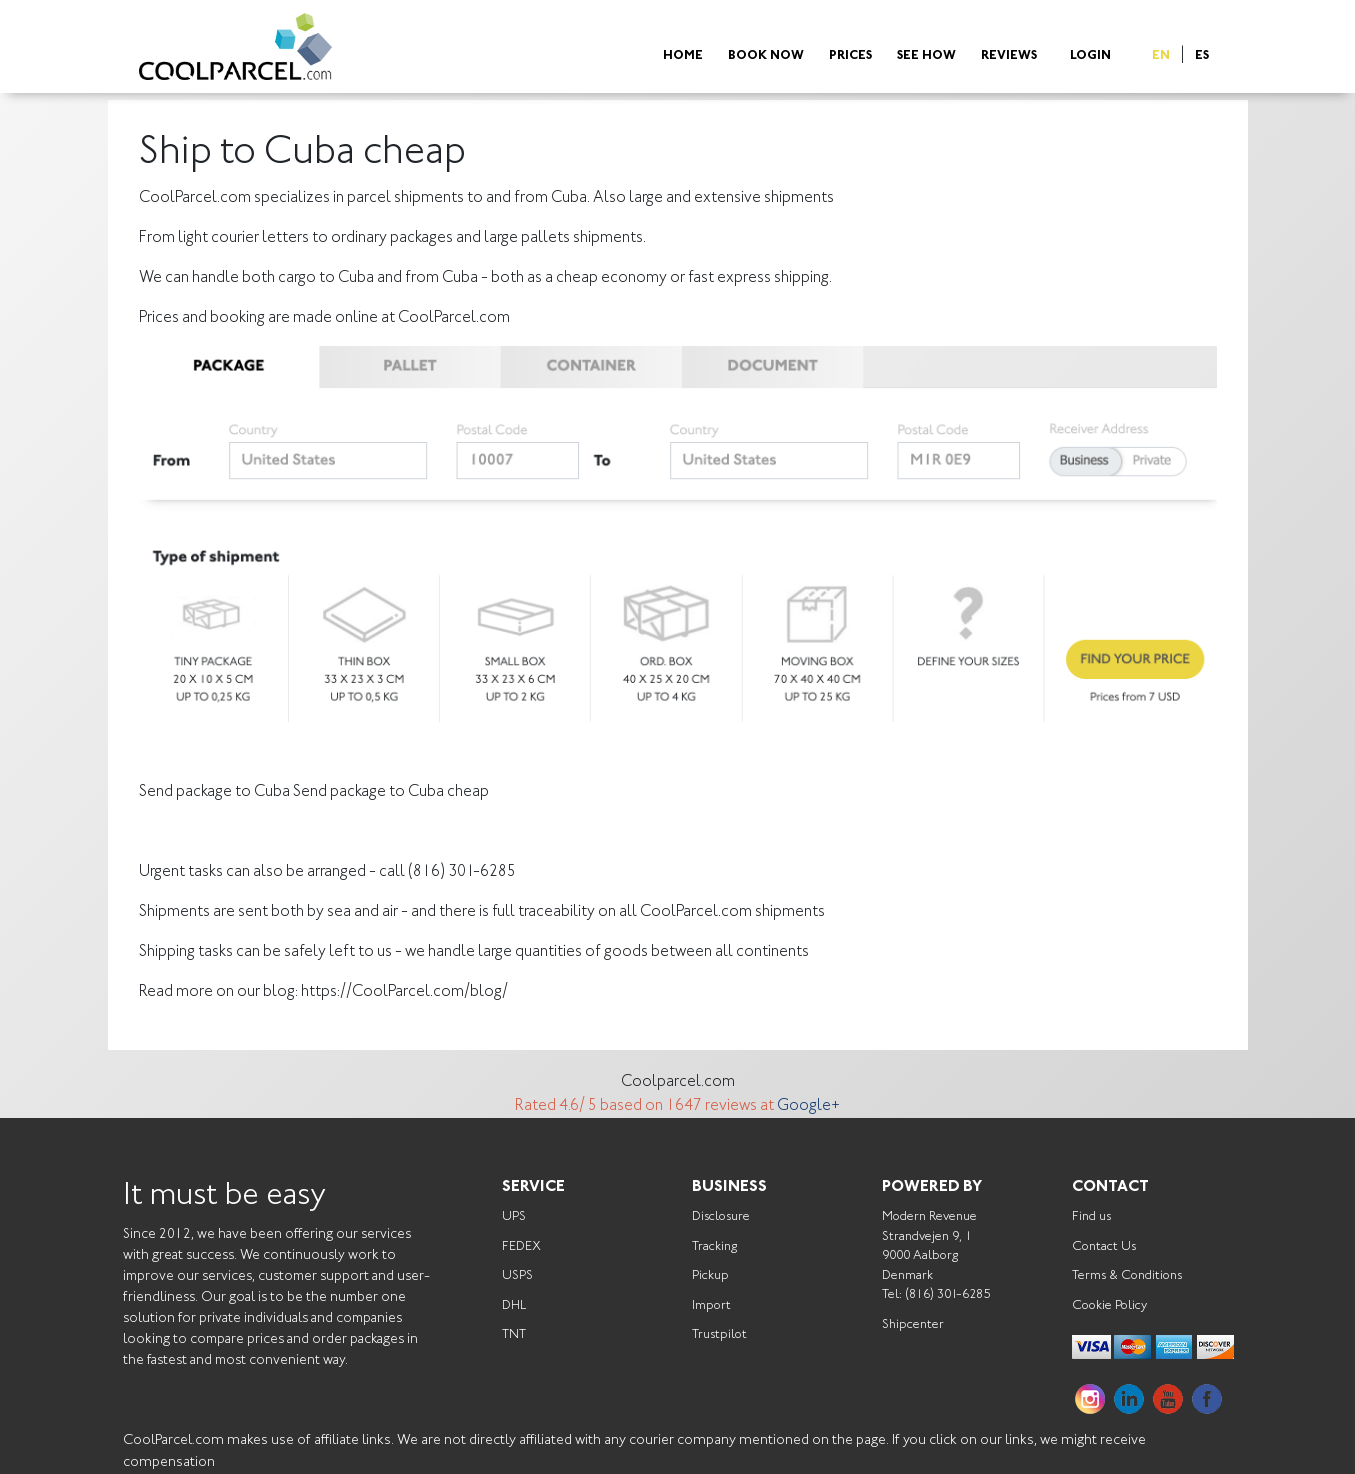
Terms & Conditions (1127, 1275)
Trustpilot (719, 1334)
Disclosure (721, 1216)
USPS (517, 1275)
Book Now (766, 56)
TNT (514, 1334)
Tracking (714, 1246)
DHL (514, 1305)
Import (711, 1305)
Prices (850, 56)
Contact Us (1104, 1246)
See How (926, 56)
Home (683, 56)
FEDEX (521, 1246)
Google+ (808, 1106)
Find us (1091, 1216)
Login (1090, 56)
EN (1161, 56)
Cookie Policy (1109, 1305)
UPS (514, 1216)
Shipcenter (913, 1324)
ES (1202, 56)
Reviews (1009, 56)
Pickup (710, 1275)
